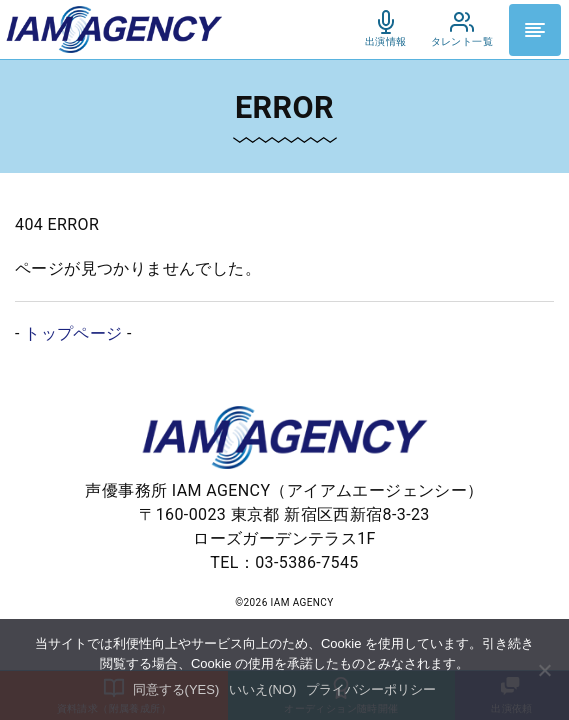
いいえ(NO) (262, 689)
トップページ (73, 333)
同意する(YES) (176, 689)
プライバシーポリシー (371, 689)
